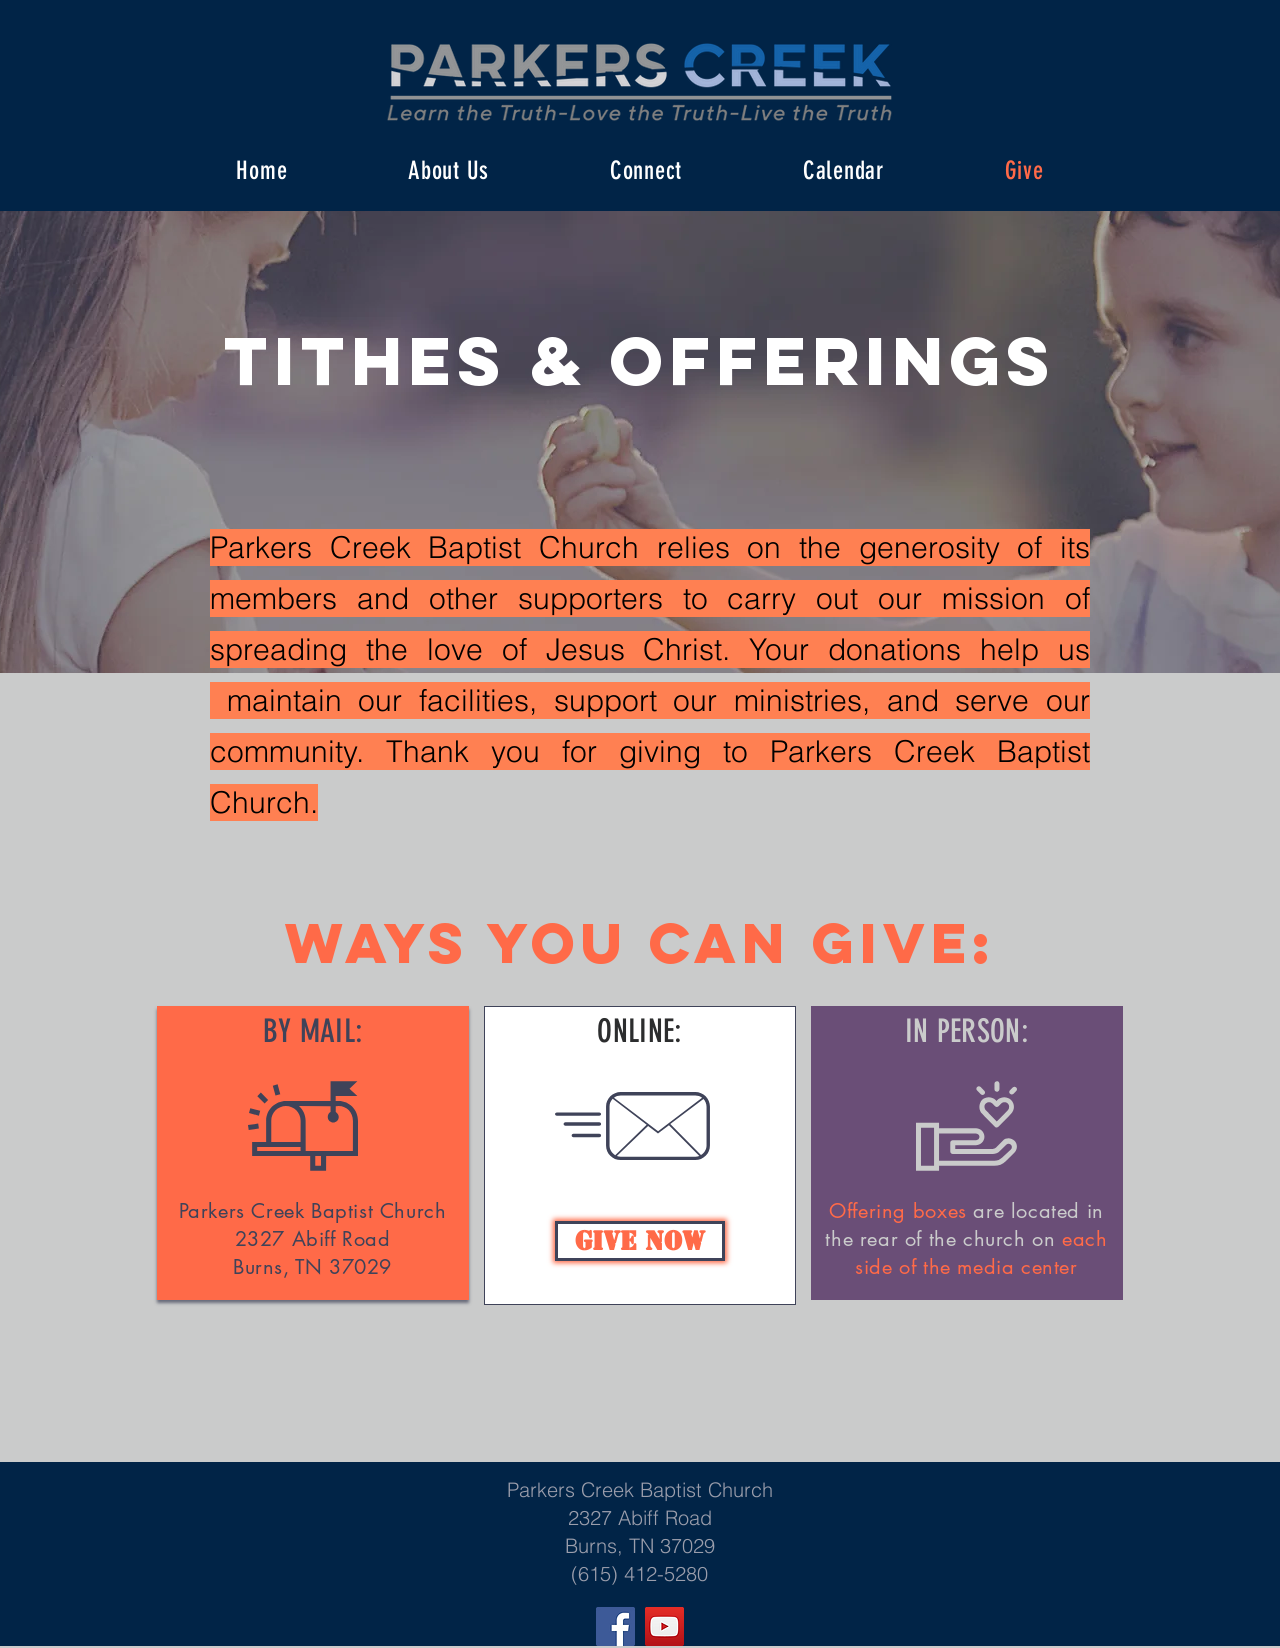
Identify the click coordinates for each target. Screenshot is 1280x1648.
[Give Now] (640, 1241)
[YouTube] (664, 1626)
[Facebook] (615, 1626)
